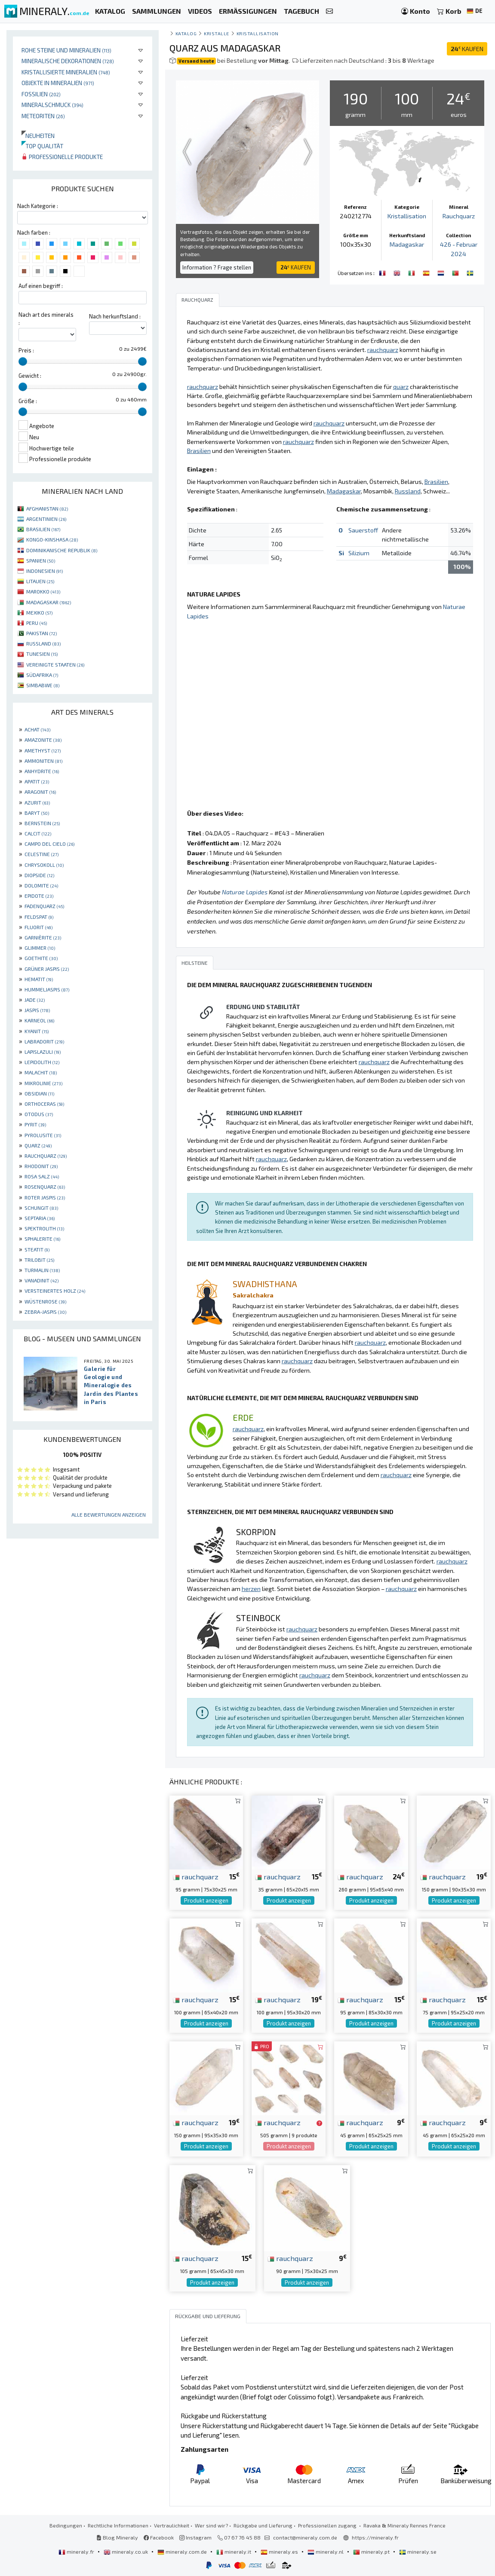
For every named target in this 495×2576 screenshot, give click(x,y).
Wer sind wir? (211, 2525)
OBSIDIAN (39, 1093)
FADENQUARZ (44, 906)
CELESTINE (41, 854)
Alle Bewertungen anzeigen (108, 1514)
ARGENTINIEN (46, 519)
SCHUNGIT (41, 1208)
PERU (36, 623)
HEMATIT (39, 979)
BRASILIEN (43, 529)
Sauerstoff (363, 530)
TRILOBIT (39, 1260)
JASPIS (37, 1010)
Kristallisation (258, 33)
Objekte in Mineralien (58, 82)
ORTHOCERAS (44, 1104)
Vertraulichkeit (171, 2525)
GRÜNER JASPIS (47, 969)
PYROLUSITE (43, 1135)
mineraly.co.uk (126, 2551)
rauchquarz (195, 1876)
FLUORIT (38, 927)
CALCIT (38, 833)
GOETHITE (41, 958)
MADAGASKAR (48, 602)
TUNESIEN (42, 654)
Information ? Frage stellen (216, 267)
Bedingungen (65, 2525)
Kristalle (216, 33)
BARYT (37, 813)
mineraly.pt (372, 2551)
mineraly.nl (326, 2551)
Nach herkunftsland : (115, 316)
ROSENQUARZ (45, 1187)
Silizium (358, 553)
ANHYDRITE (42, 771)
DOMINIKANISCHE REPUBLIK (61, 550)
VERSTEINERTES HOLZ (55, 1291)
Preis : (26, 350)
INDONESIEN (44, 571)
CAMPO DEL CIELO (49, 844)
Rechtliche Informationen (118, 2525)
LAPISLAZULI (43, 1052)
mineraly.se (418, 2551)
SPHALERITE (42, 1239)
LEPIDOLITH (42, 1062)
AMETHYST (43, 750)
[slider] (22, 361)
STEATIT (37, 1249)
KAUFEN (467, 48)
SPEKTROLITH (44, 1228)
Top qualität (42, 146)
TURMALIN (42, 1270)
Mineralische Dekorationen (68, 60)
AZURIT (37, 802)
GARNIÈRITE (43, 937)
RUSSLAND (43, 643)
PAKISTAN (41, 633)
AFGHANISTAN (47, 508)
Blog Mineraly (117, 2537)
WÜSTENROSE (45, 1301)
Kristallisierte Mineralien (66, 72)
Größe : (27, 401)
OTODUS (39, 1114)
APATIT (37, 781)
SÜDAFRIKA (42, 675)
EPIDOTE (39, 896)
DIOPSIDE (39, 875)
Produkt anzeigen (206, 1900)
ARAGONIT (40, 792)
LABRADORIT (44, 1041)
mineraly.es (280, 2551)
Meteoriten (43, 115)
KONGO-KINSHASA (52, 539)
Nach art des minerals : (46, 318)
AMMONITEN (43, 761)
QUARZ (38, 1145)
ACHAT (37, 729)
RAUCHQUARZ (46, 1156)
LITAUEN (40, 581)
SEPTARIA (40, 1218)
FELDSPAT (39, 917)
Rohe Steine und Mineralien (66, 50)
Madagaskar (407, 244)
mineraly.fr (76, 2551)
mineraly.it (234, 2551)
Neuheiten (38, 135)
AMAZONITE (43, 740)
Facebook (159, 2537)
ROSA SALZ (42, 1176)
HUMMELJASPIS (47, 989)
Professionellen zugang (328, 2525)
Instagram (195, 2537)
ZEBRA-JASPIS (45, 1312)
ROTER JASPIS (45, 1197)
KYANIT (37, 1031)
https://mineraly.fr (375, 2537)
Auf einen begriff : (40, 285)
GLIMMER (40, 948)
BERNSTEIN (42, 823)
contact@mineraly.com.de (305, 2537)
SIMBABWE (42, 685)
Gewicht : (29, 375)
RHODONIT (41, 1166)
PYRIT (35, 1124)
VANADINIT (41, 1280)
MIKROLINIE (43, 1083)
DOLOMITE (41, 885)
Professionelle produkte (62, 156)
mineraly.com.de (182, 2551)
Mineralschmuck (52, 104)
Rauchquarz (459, 216)
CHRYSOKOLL (44, 865)
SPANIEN (40, 560)
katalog (186, 33)
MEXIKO (39, 612)
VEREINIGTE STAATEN (55, 664)
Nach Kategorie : (37, 205)
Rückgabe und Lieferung (263, 2525)
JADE (35, 1000)
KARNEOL (39, 1020)
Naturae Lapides (244, 892)
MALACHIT (41, 1072)
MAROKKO (43, 591)
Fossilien (41, 94)
